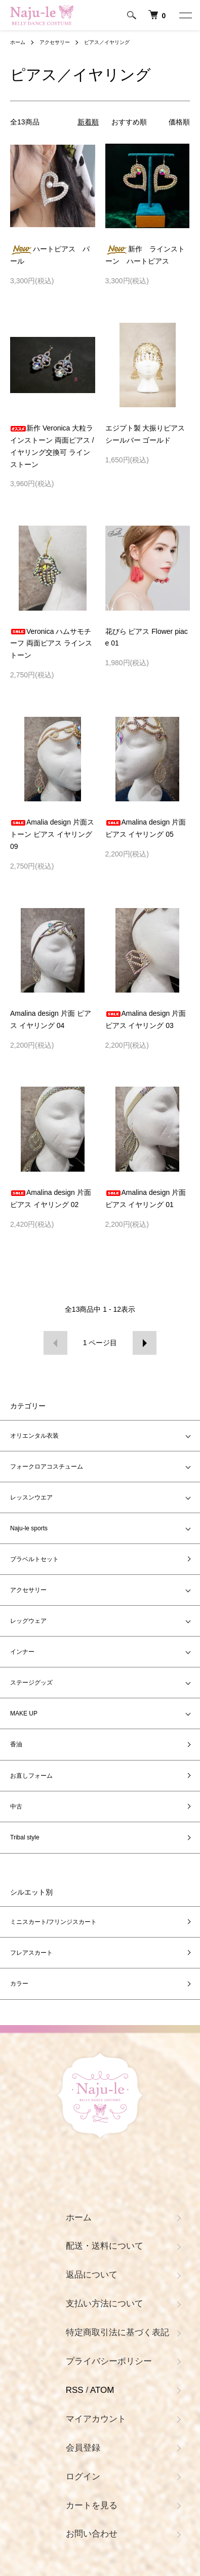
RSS (75, 2390)
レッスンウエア (31, 1497)
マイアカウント (96, 2419)
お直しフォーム (31, 1775)
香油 (16, 1744)
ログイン (83, 2476)
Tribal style (24, 1837)
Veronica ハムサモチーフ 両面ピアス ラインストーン (51, 643)
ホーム (17, 42)
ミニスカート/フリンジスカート (53, 1921)
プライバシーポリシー (109, 2361)
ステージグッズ (31, 1682)
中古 (16, 1806)
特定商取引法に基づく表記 (117, 2332)
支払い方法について (104, 2303)
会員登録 (83, 2448)
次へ (144, 1343)
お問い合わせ (91, 2534)
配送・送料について (104, 2246)
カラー (19, 1983)
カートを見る (91, 2505)
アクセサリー (54, 42)
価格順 (179, 122)
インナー (22, 1651)
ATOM (102, 2390)
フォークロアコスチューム (46, 1466)
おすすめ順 (129, 122)
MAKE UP (23, 1713)
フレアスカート (31, 1952)
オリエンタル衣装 (37, 1435)
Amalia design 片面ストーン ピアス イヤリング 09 (52, 834)
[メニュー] (185, 15)
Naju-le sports (29, 1528)
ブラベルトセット (34, 1559)
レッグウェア (28, 1620)
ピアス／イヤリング (107, 42)
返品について (91, 2275)
